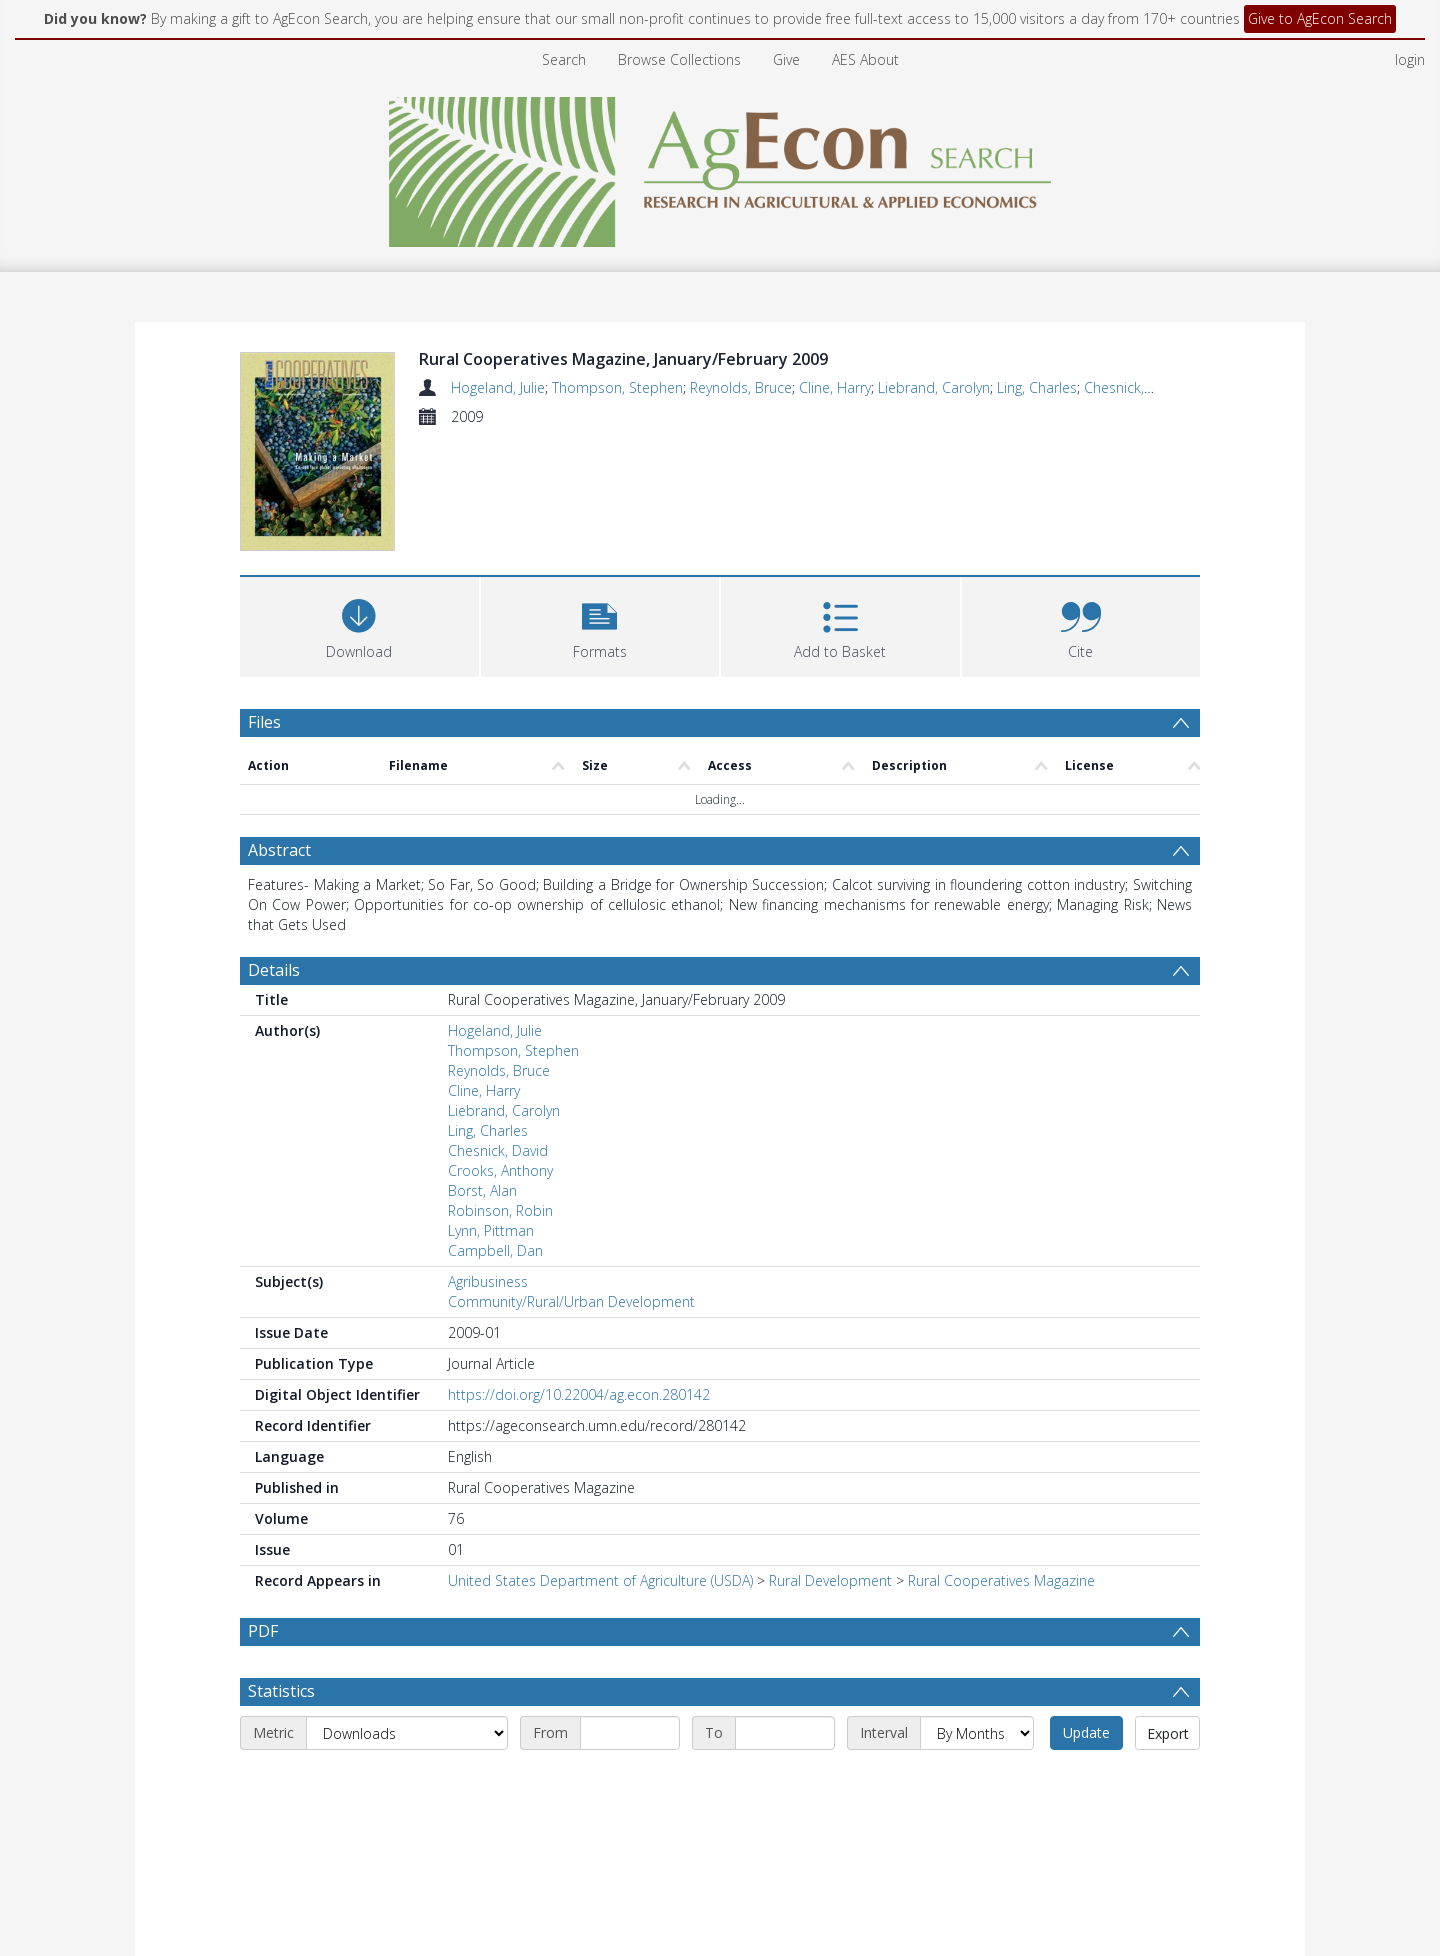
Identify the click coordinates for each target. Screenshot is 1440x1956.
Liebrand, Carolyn (934, 387)
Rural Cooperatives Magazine (1001, 1583)
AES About (865, 59)
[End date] (785, 1784)
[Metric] (407, 1784)
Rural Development (830, 1583)
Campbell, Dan (495, 1253)
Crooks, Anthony (500, 1173)
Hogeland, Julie (498, 387)
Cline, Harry (835, 387)
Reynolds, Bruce (741, 387)
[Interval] (977, 1784)
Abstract (279, 853)
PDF (263, 1634)
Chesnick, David (1134, 387)
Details (274, 973)
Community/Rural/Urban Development (571, 1304)
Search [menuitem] (564, 59)
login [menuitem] (1410, 59)
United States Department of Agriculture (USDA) (600, 1583)
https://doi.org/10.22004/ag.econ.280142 (579, 1397)
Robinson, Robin (500, 1213)
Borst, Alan (482, 1193)
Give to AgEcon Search (1320, 18)
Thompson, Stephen (617, 387)
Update (1086, 1783)
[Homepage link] (720, 166)
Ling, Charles (1037, 387)
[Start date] (630, 1784)
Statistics (281, 1742)
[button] (600, 627)
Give (786, 59)
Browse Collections (679, 59)
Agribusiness (488, 1284)
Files (264, 725)
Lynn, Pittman (491, 1233)
